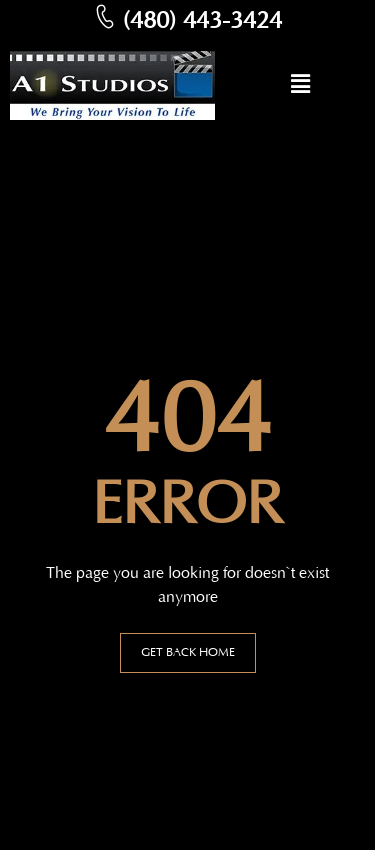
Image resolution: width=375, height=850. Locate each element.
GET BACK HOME (188, 652)
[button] (300, 85)
